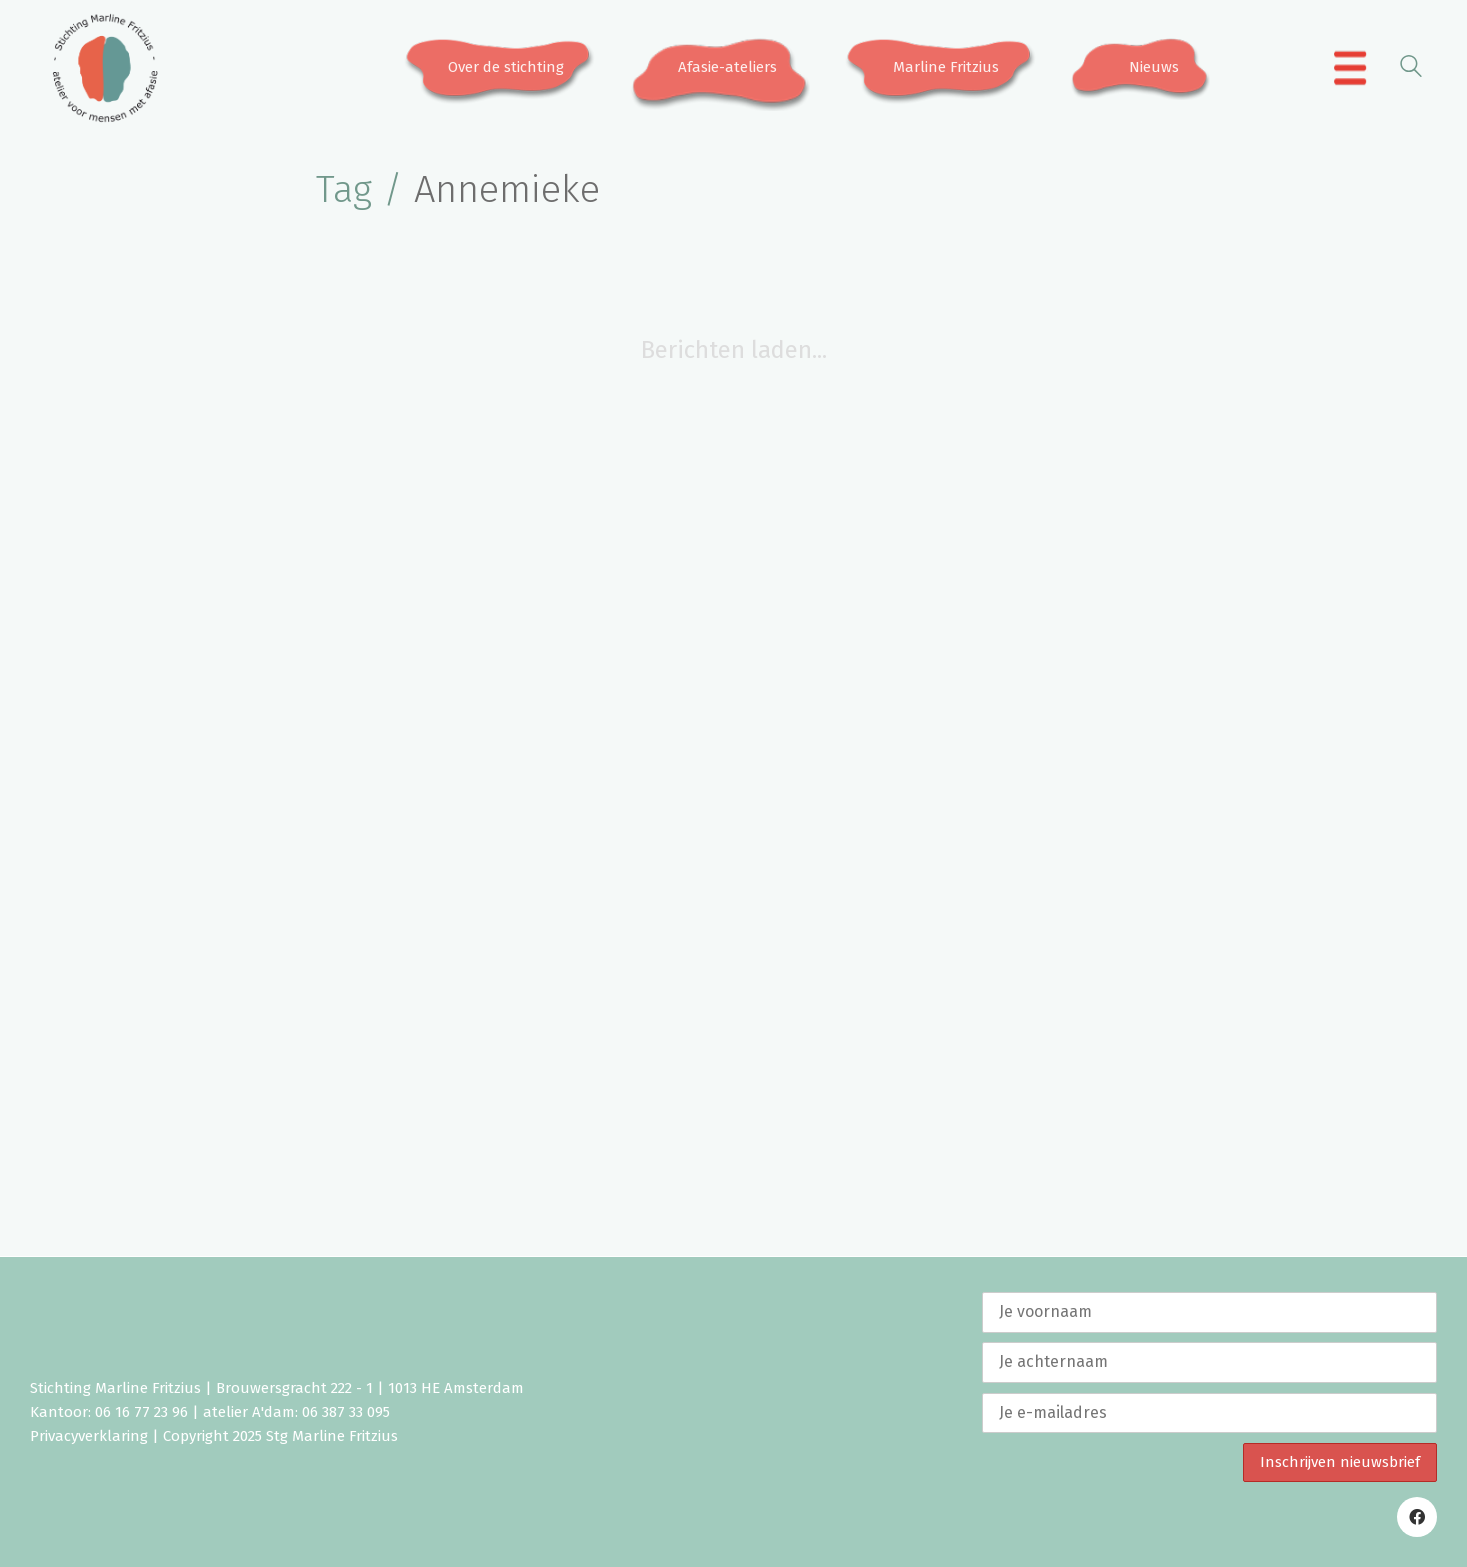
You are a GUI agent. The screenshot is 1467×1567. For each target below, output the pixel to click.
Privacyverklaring (89, 1436)
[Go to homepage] (105, 68)
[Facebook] (1417, 1517)
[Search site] (1411, 69)
